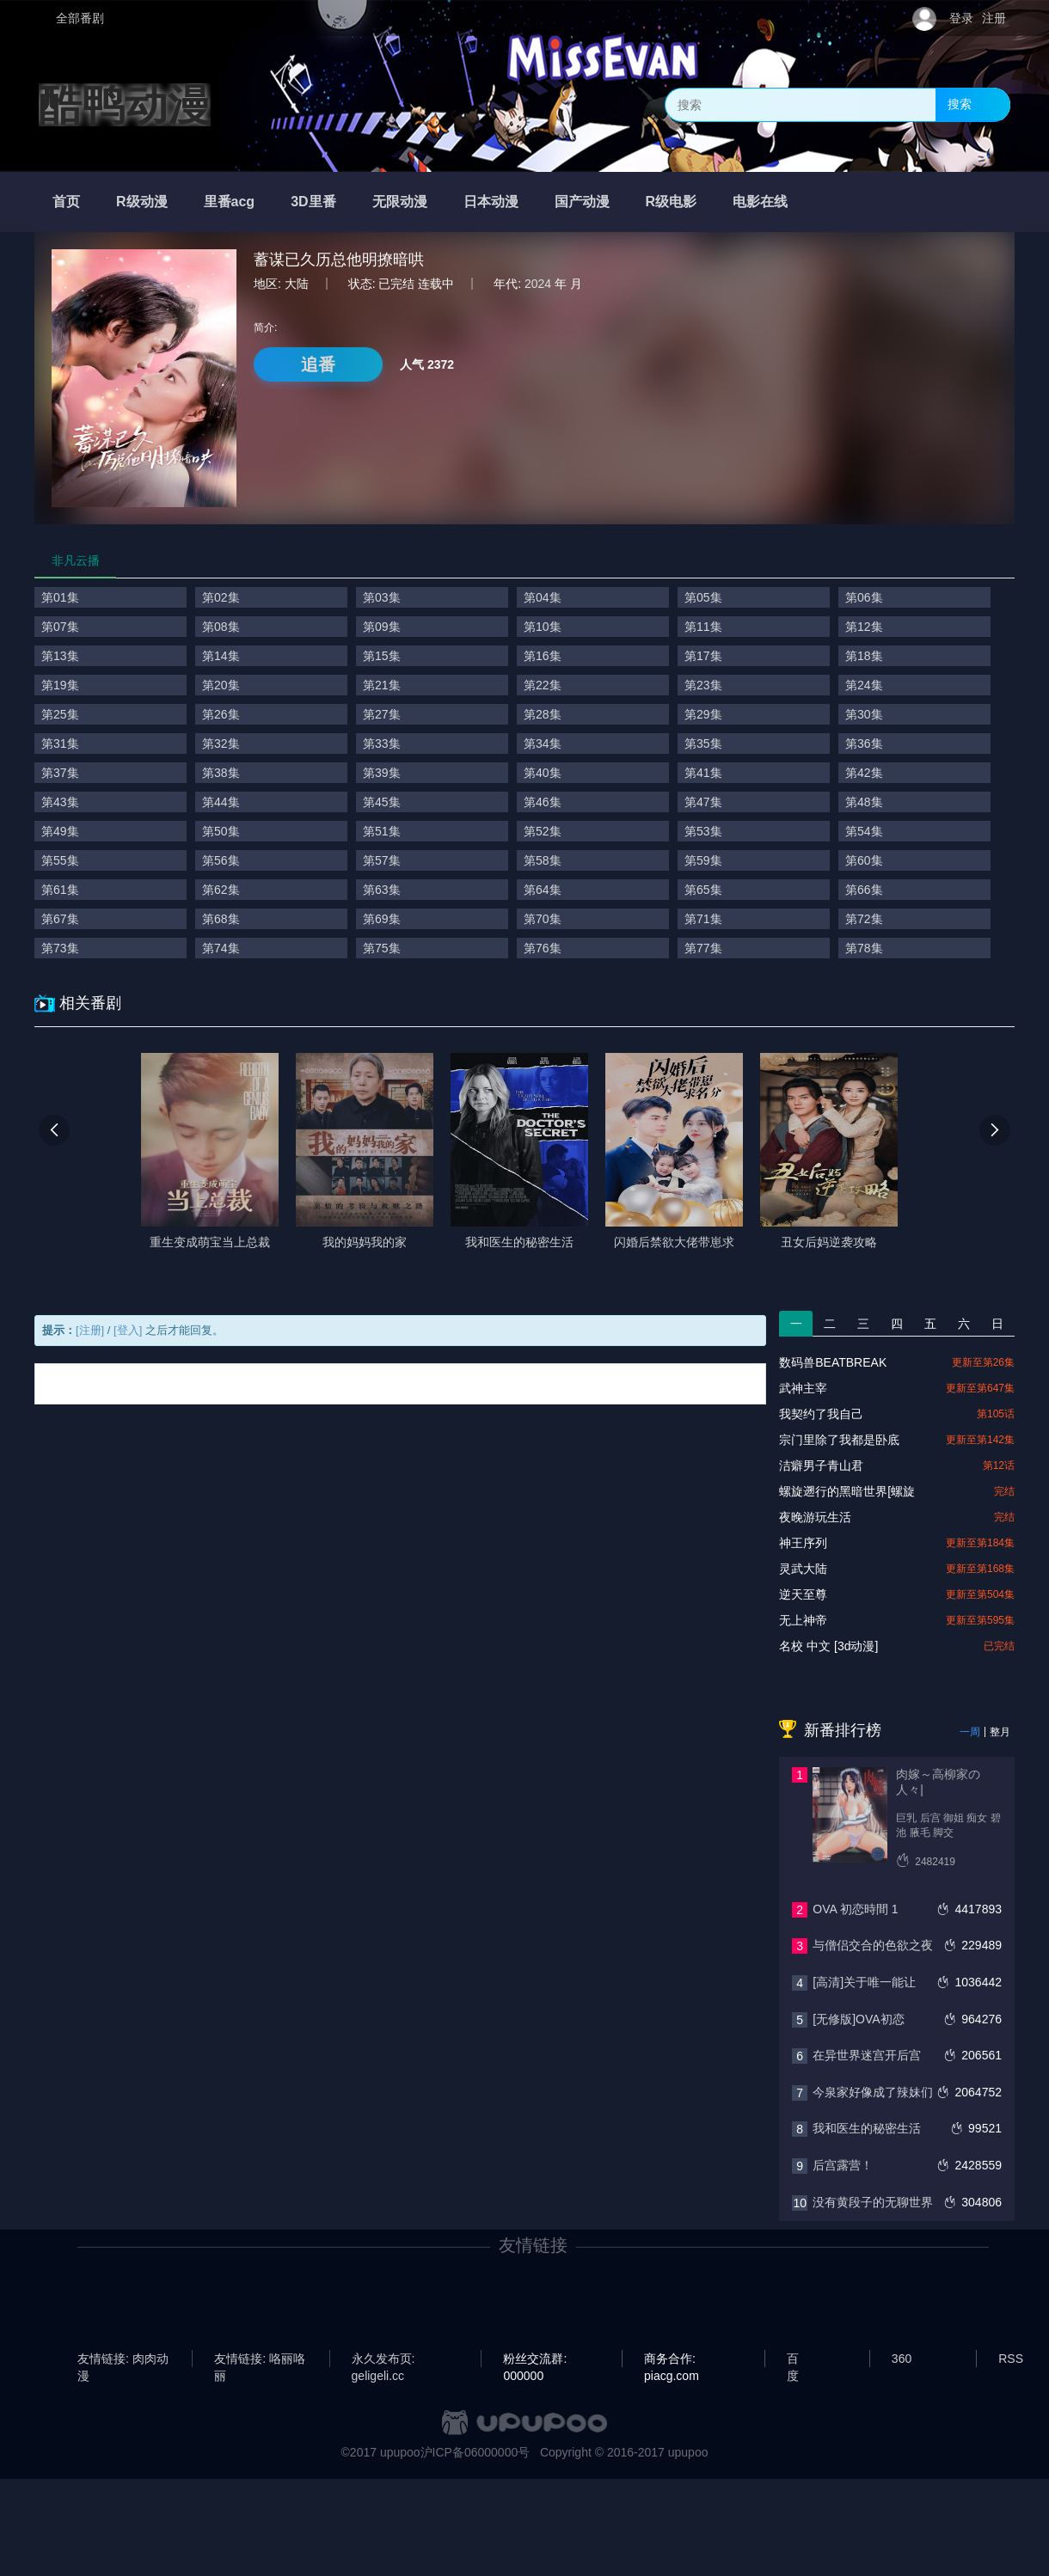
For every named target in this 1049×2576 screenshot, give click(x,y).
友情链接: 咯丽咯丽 (259, 2359)
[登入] (127, 1330)
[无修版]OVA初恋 (858, 2019)
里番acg (229, 201)
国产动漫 (582, 201)
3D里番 (313, 201)
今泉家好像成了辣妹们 (873, 2092)
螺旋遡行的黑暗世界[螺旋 (847, 1491)
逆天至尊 (803, 1594)
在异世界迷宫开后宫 (867, 2055)
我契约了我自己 (821, 1414)
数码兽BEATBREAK (832, 1362)
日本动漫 (490, 201)
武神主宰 (803, 1388)
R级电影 (671, 201)
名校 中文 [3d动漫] (828, 1646)
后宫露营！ (843, 2165)
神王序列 (803, 1543)
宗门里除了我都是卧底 (839, 1440)
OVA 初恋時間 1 (855, 1909)
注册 (994, 18)
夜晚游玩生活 (815, 1517)
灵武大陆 (803, 1569)
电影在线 (760, 201)
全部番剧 (80, 18)
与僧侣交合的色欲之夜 (873, 1945)
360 (901, 2358)
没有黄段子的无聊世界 (873, 2202)
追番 (318, 364)
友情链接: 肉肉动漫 (123, 2359)
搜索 (960, 104)
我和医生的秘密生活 (867, 2128)
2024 (537, 284)
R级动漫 (142, 201)
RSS (1010, 2358)
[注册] (90, 1330)
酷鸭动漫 (125, 105)
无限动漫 (399, 201)
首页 (66, 201)
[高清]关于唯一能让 (864, 1982)
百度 (793, 2359)
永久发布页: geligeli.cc (383, 2359)
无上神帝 (803, 1620)
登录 (961, 18)
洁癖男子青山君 (821, 1465)
